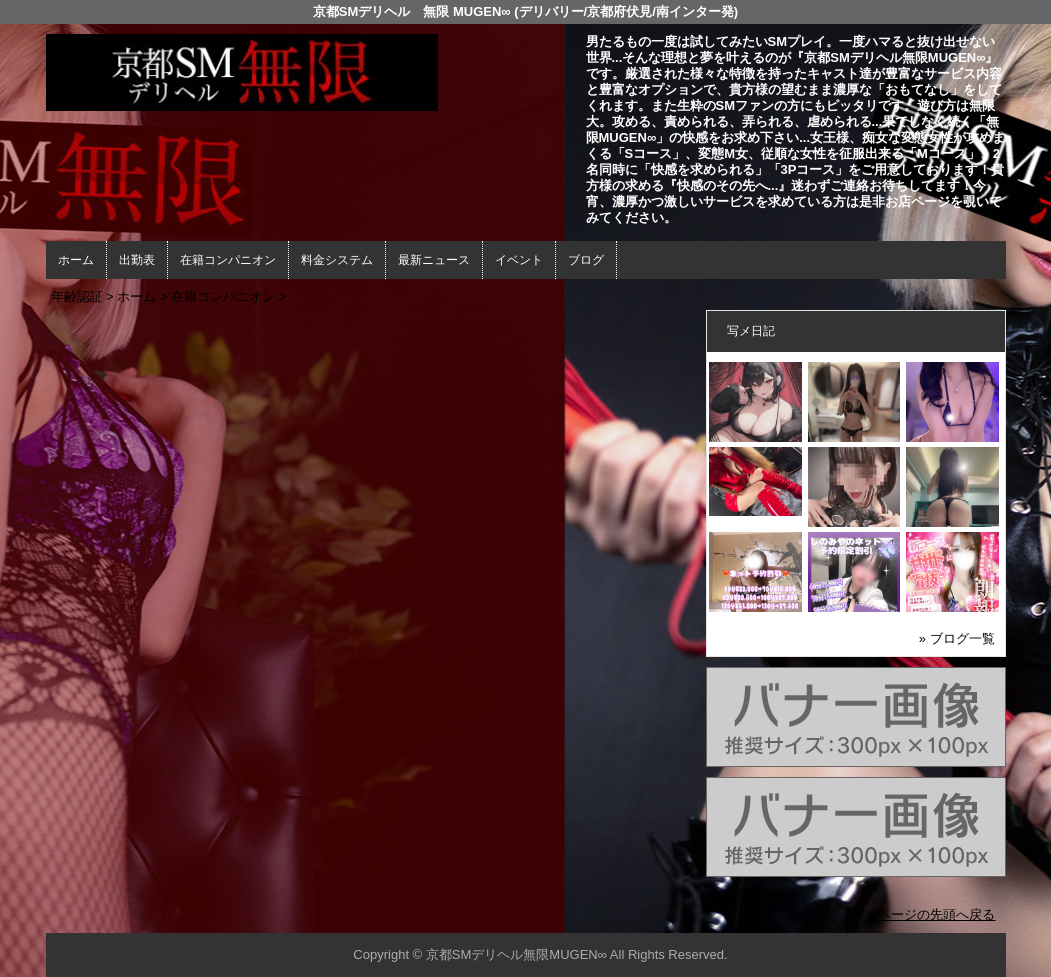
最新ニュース (434, 260)
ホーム (76, 260)
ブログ (586, 260)
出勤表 (137, 260)
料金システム (337, 260)
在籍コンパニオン (228, 260)
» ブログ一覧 (957, 638)
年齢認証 (77, 296)
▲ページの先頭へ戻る (931, 914)
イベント (519, 260)
